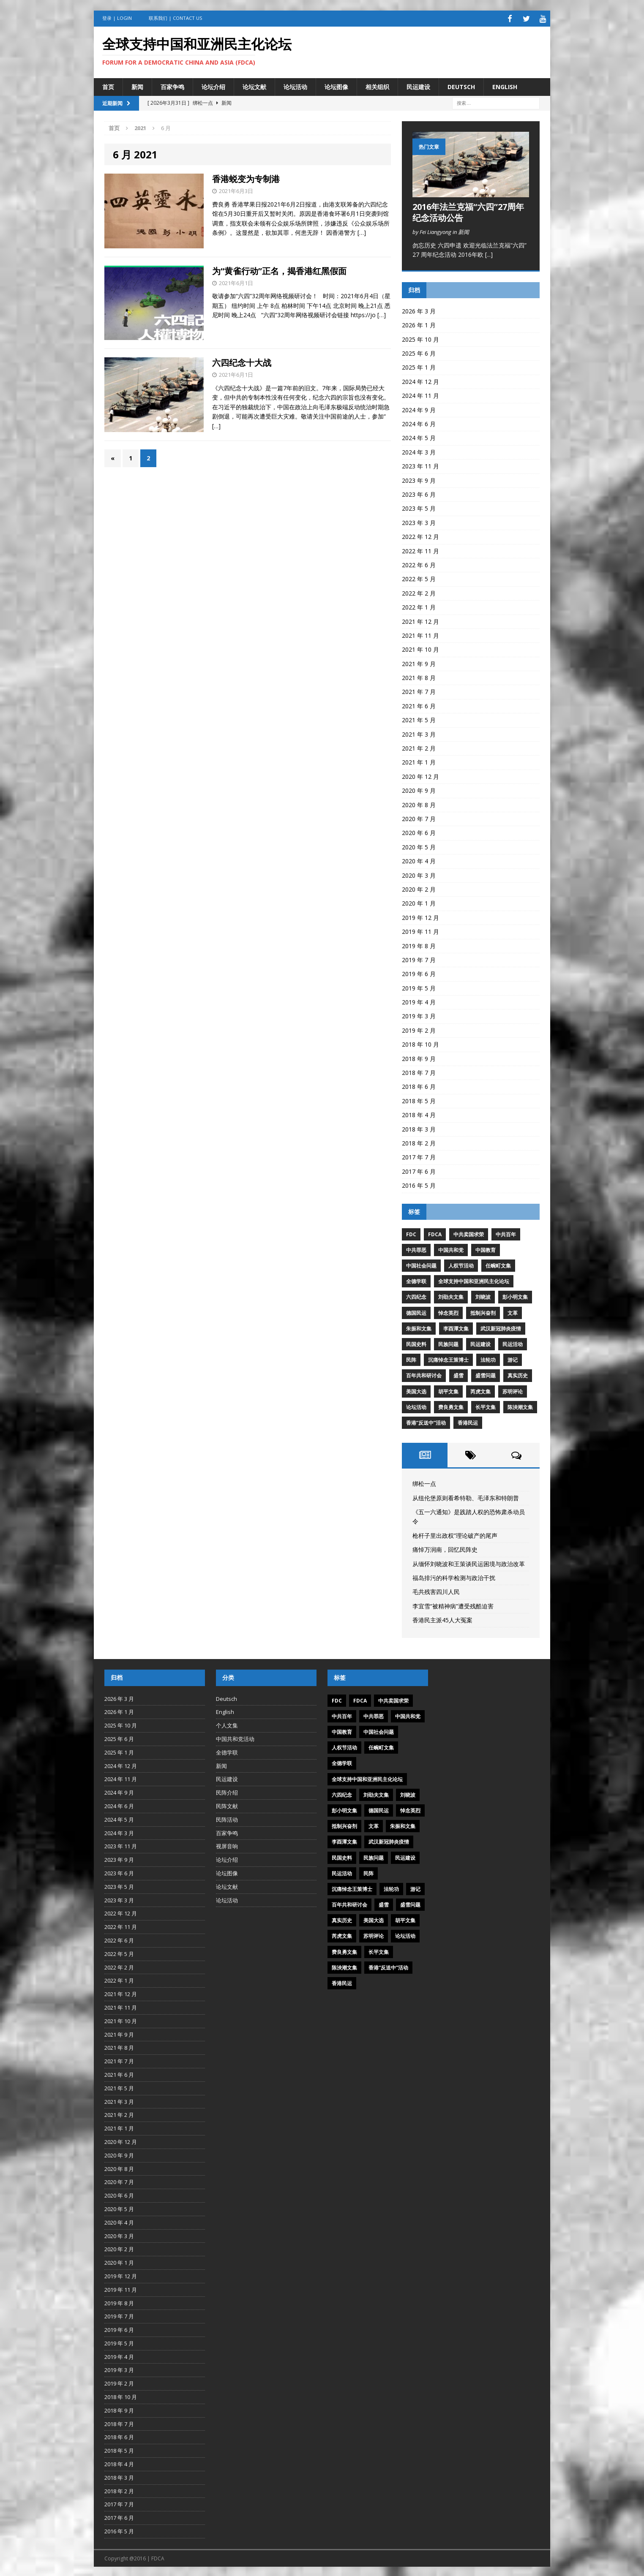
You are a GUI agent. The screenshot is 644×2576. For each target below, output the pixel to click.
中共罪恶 (416, 1248)
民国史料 (416, 1342)
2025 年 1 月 (419, 366)
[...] (489, 253)
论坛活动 (295, 85)
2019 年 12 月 (420, 916)
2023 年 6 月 (419, 493)
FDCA (435, 1232)
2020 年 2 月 (419, 888)
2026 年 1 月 (419, 324)
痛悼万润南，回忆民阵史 (445, 1548)
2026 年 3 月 (419, 310)
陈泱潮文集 (520, 1405)
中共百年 (506, 1232)
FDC (411, 1232)
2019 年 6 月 (419, 972)
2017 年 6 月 (419, 1170)
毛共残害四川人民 (436, 1590)
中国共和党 (451, 1248)
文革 (513, 1311)
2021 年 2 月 (419, 747)
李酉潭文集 (456, 1327)
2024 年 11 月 (420, 394)
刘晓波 (483, 1295)
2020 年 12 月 (420, 775)
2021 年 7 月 (419, 690)
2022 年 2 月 (419, 592)
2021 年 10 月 (420, 648)
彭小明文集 (515, 1295)
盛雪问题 (485, 1374)
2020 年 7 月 (419, 817)
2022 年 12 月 (420, 535)
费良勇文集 (451, 1405)
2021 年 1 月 (419, 761)
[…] (361, 231)
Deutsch (461, 85)
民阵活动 (227, 1818)
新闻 (137, 85)
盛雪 (458, 1374)
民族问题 (448, 1342)
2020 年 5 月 (419, 846)
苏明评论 (512, 1389)
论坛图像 (336, 85)
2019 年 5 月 (419, 986)
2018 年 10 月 (420, 1043)
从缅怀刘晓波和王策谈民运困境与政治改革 (468, 1562)
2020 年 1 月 (419, 902)
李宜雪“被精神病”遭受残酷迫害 (453, 1604)
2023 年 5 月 (419, 507)
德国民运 (416, 1311)
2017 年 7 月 (419, 1156)
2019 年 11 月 (420, 930)
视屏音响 (227, 1845)
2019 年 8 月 (419, 944)
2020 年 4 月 (419, 860)
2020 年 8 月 (419, 803)
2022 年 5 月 (419, 578)
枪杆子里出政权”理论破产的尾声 (454, 1534)
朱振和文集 (418, 1327)
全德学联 (416, 1280)
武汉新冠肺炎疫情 (500, 1327)
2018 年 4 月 (419, 1114)
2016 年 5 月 (419, 1184)
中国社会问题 (421, 1264)
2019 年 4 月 (419, 1001)
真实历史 (518, 1374)
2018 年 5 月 (419, 1100)
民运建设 (418, 85)
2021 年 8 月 (419, 676)
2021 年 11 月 (420, 634)
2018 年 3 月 (419, 1127)
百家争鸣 (172, 85)
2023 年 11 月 (420, 465)
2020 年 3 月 (419, 874)
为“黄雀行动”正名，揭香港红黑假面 (279, 269)
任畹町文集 (498, 1264)
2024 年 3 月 (419, 451)
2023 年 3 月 (419, 521)
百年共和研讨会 (424, 1374)
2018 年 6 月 (419, 1085)
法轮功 (488, 1358)
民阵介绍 (227, 1791)
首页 (108, 85)
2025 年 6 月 (419, 352)
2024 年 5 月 (419, 437)
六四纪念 (416, 1295)
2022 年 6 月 (419, 564)
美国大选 (416, 1389)
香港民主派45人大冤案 (442, 1619)
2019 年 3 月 (419, 1015)
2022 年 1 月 (419, 606)
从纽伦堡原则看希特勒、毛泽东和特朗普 (465, 1496)
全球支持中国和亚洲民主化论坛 (473, 1280)
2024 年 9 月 (419, 408)
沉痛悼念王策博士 (448, 1358)
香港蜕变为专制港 (246, 177)
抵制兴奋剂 (483, 1311)
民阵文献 (227, 1805)
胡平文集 (448, 1389)
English (504, 85)
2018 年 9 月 (419, 1057)
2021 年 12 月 (420, 620)
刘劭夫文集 (451, 1295)
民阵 (411, 1358)
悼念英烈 (448, 1311)
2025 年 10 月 (420, 338)
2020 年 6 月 (419, 831)
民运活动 (512, 1342)
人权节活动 (461, 1264)
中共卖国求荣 (468, 1232)
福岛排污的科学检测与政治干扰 (453, 1576)
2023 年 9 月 (419, 479)
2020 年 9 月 (419, 789)
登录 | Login (117, 18)
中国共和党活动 (235, 1737)
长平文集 (485, 1405)
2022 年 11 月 (420, 549)
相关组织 (377, 85)
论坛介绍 (213, 85)
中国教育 (485, 1248)
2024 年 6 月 (419, 423)
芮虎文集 (480, 1389)
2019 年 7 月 (419, 959)
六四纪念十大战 (241, 361)
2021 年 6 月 (419, 705)
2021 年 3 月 (419, 733)
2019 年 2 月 (419, 1029)
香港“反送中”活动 (426, 1421)
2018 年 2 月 (419, 1142)
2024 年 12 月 (420, 380)
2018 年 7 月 (419, 1071)
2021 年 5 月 (419, 719)
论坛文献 (254, 85)
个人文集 (227, 1724)
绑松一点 (424, 1482)
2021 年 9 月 (419, 662)
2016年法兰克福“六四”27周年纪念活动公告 (468, 211)
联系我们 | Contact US (175, 18)
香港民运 (468, 1421)
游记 (513, 1358)
